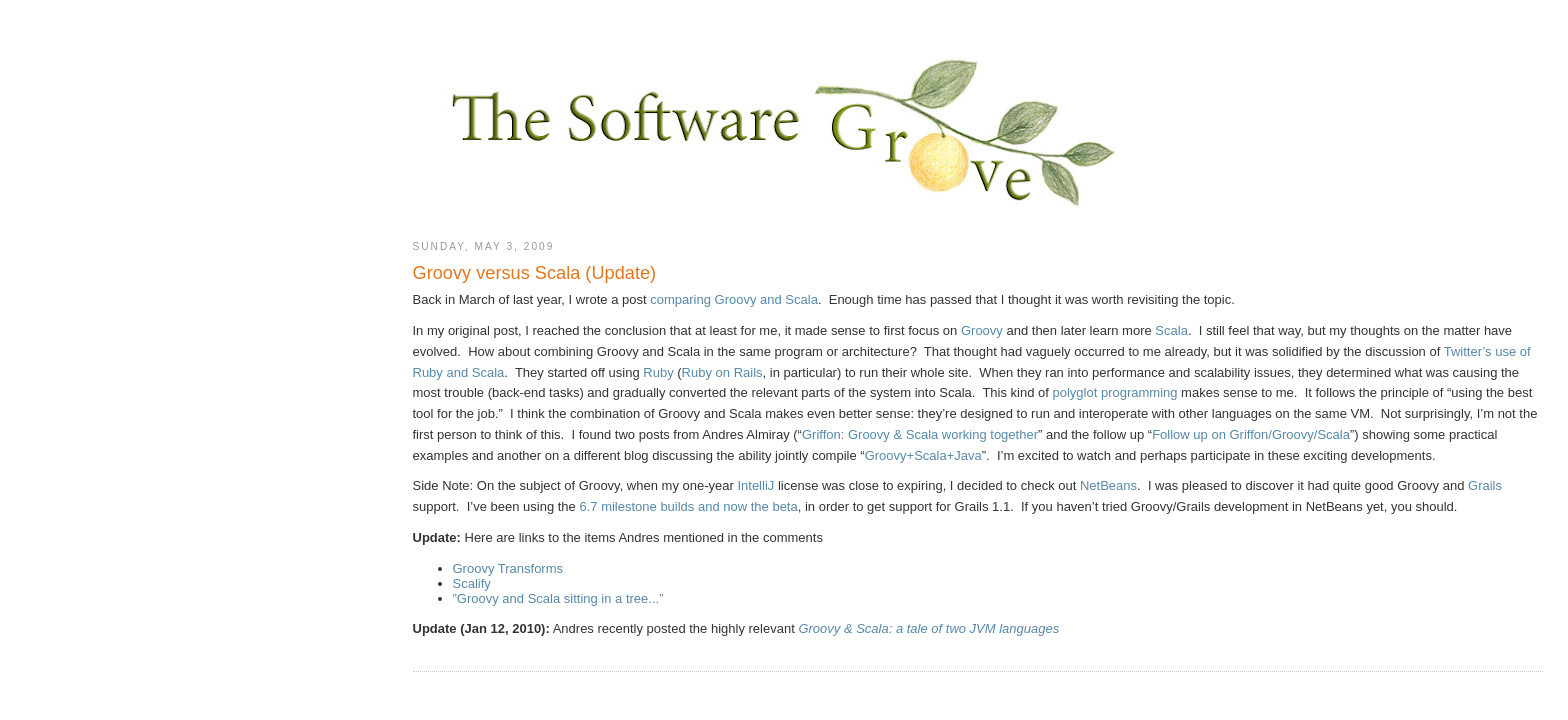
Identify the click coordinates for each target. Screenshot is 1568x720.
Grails (1485, 485)
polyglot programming (1114, 392)
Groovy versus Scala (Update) (535, 273)
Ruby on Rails (722, 372)
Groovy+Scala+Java (923, 455)
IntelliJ (755, 485)
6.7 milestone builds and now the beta (688, 506)
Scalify (472, 583)
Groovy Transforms (508, 568)
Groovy (982, 330)
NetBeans (1108, 485)
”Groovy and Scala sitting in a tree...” (558, 598)
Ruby (658, 372)
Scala (1171, 330)
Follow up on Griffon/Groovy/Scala (1251, 434)
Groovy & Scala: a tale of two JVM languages (928, 628)
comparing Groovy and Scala (734, 299)
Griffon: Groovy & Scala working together (920, 434)
